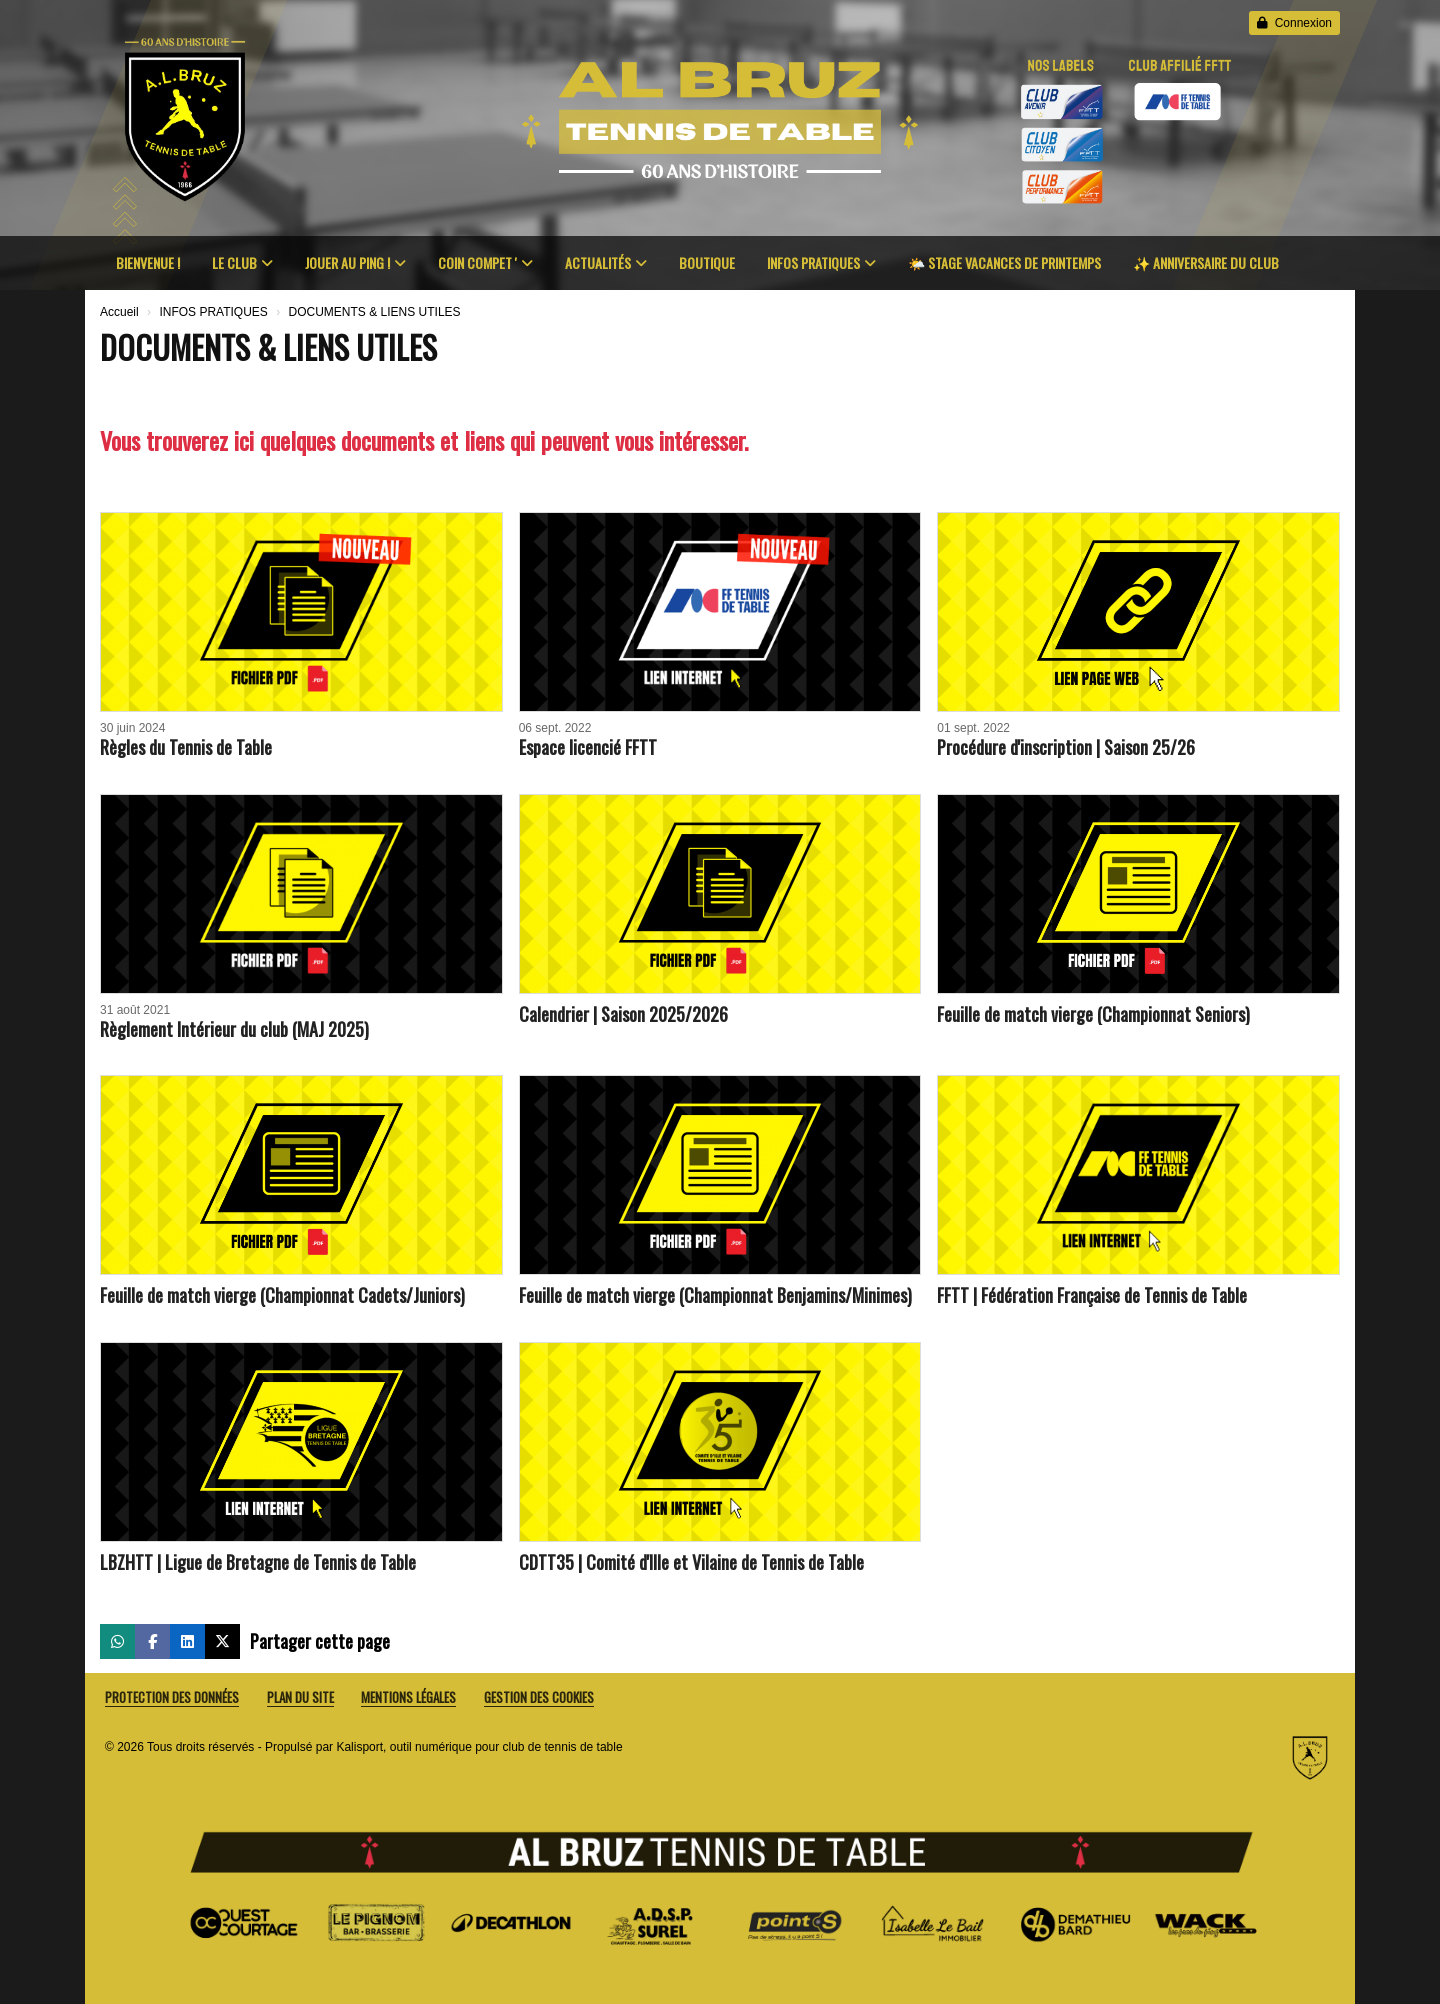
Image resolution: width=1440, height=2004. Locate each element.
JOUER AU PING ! (355, 262)
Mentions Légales (408, 1697)
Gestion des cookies (539, 1697)
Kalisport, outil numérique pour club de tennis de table (479, 1747)
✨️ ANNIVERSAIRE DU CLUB (1206, 262)
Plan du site (300, 1697)
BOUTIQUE (707, 262)
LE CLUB (242, 262)
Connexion (1294, 23)
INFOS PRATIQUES (821, 262)
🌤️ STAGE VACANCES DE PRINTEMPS (1004, 262)
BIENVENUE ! (148, 262)
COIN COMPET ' (485, 262)
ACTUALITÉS (606, 262)
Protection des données (172, 1697)
